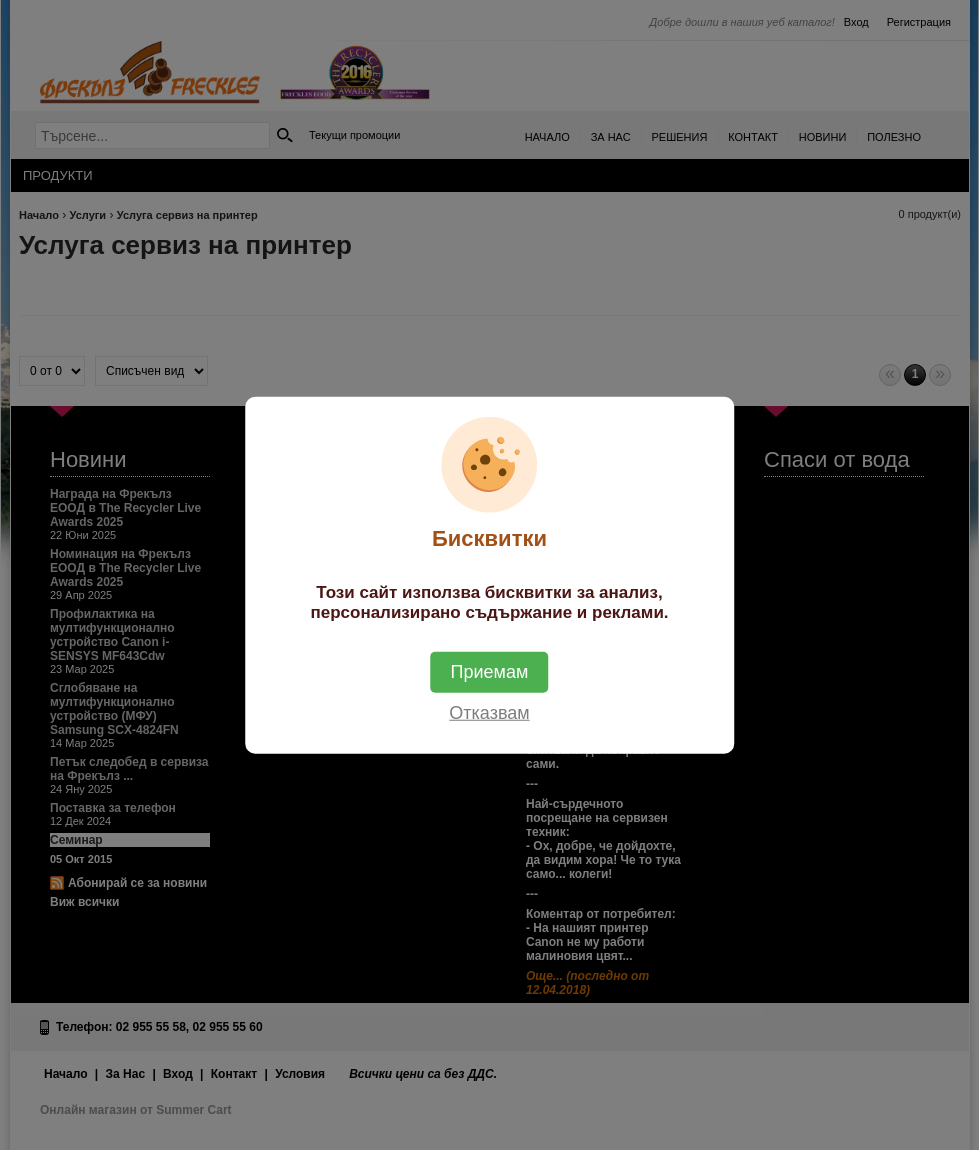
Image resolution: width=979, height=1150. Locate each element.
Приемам (490, 671)
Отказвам (489, 712)
